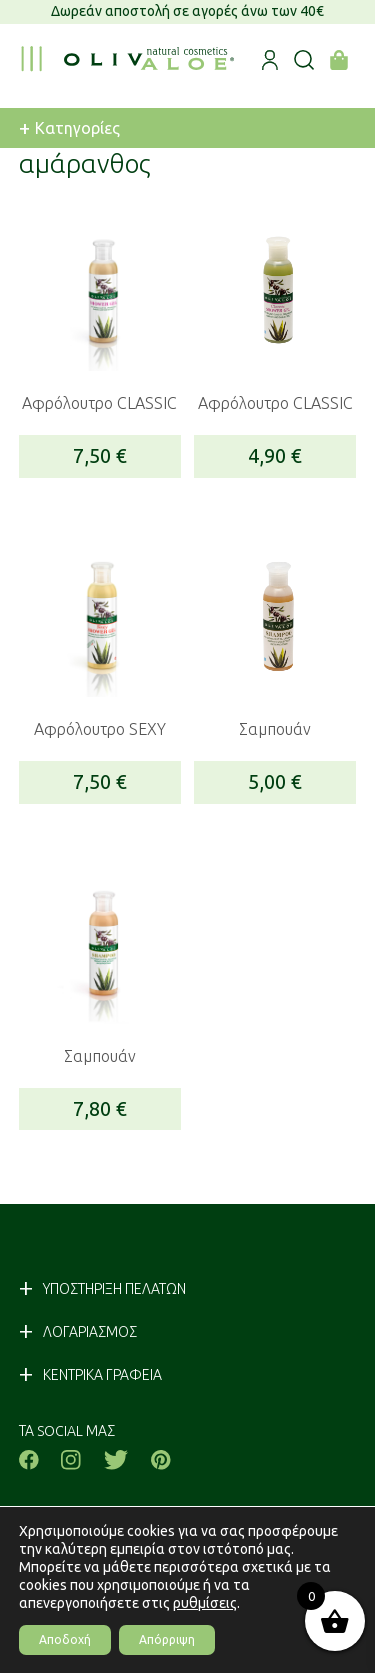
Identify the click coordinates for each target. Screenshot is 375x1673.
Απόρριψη (167, 1639)
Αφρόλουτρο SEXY (100, 729)
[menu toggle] (31, 58)
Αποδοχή (65, 1639)
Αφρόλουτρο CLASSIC (99, 403)
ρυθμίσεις (205, 1603)
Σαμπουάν (275, 729)
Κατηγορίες (69, 128)
